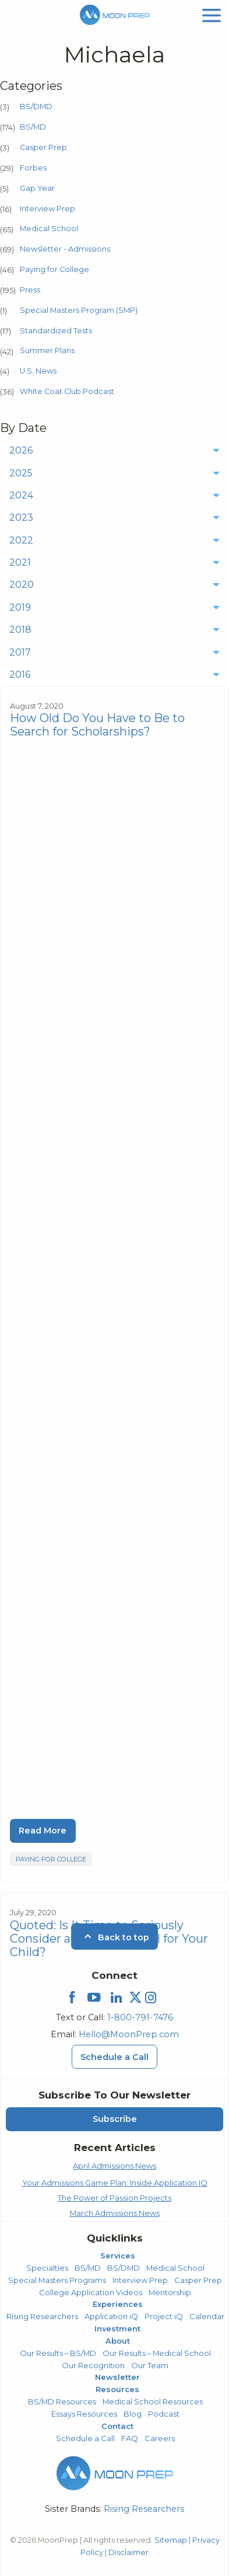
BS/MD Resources (62, 2401)
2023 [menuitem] (21, 517)
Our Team (149, 2365)
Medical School (49, 228)
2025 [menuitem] (21, 473)
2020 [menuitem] (21, 584)
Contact (117, 2426)
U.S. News (38, 371)
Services (117, 2255)
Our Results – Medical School (157, 2353)
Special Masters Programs (57, 2280)
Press (30, 289)
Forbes (33, 167)
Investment (117, 2328)
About (117, 2340)
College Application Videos (90, 2292)
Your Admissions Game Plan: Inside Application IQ (114, 2182)
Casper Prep (43, 147)
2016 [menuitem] (19, 674)
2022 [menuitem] (21, 540)
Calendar (206, 2316)
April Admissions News (114, 2165)
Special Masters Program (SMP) (79, 310)
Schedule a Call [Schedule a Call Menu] (114, 2057)
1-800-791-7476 (140, 2017)
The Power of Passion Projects (114, 2197)
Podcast (163, 2413)
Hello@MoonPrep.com (129, 2034)
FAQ (129, 2438)
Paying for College (54, 269)
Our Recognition (93, 2365)
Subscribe (115, 2119)
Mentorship (170, 2292)
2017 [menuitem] (20, 652)
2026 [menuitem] (21, 450)
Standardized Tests (56, 330)
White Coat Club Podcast (67, 391)
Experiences (118, 2304)
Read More (42, 1830)
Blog (133, 2413)
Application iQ (111, 2316)
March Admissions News (115, 2213)
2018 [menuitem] (20, 629)
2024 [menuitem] (21, 495)
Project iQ (164, 2316)
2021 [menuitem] (20, 562)
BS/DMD (36, 106)
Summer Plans (47, 350)
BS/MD (33, 127)
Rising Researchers (42, 2316)
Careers (160, 2438)
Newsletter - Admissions (65, 249)
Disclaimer (128, 2552)
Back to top (114, 1937)
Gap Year (37, 188)
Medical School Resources (153, 2401)
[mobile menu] (211, 14)
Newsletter (117, 2377)
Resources (117, 2389)
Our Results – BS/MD (58, 2353)
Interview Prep (47, 208)
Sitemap (170, 2539)
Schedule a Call (85, 2438)
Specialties (47, 2267)
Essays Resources (84, 2413)
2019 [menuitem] (20, 607)
